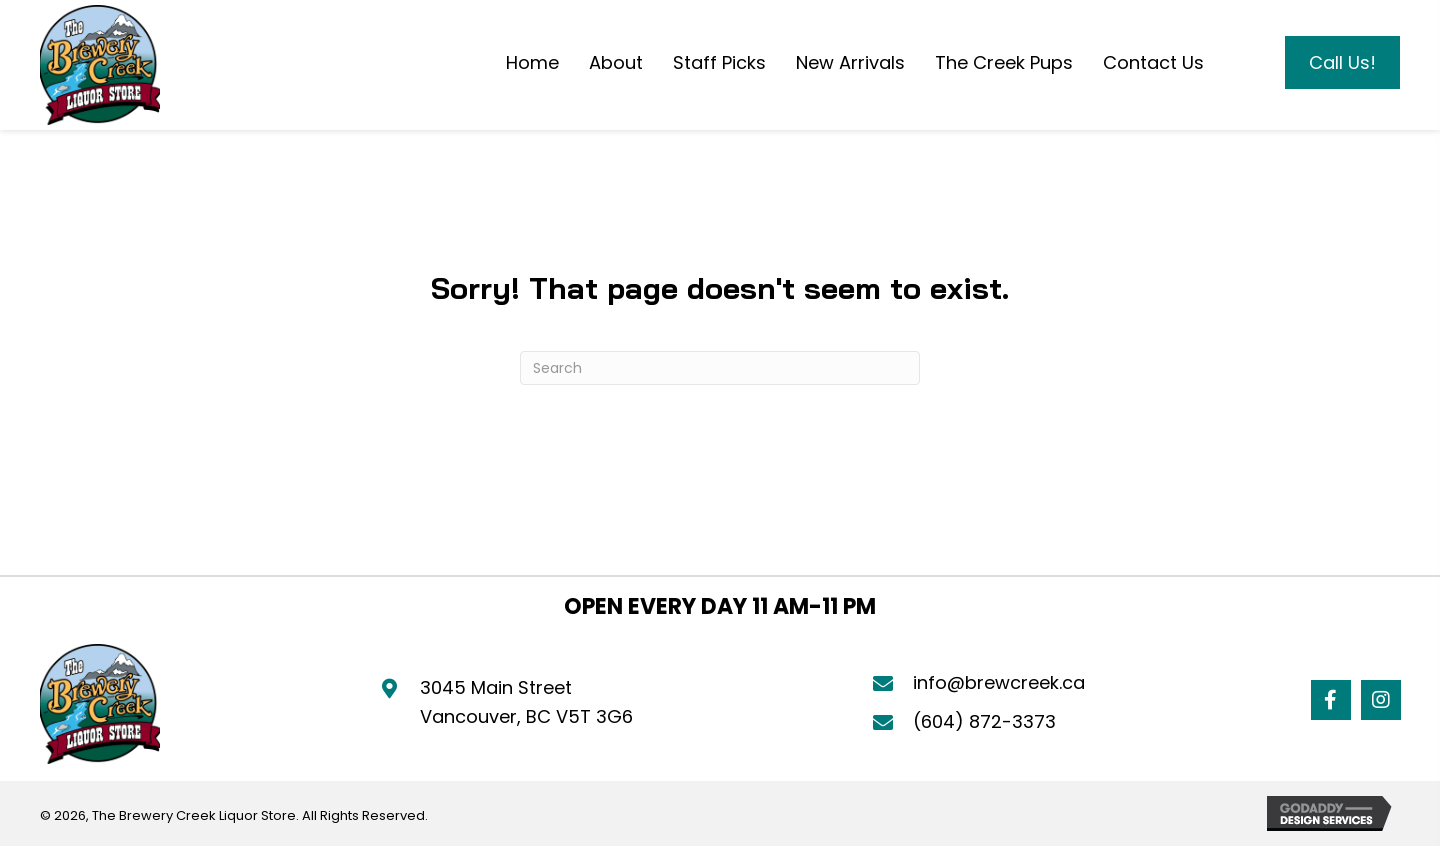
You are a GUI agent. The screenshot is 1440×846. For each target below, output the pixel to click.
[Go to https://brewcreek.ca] (100, 65)
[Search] (720, 368)
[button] (1331, 700)
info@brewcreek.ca (999, 682)
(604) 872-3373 (984, 721)
